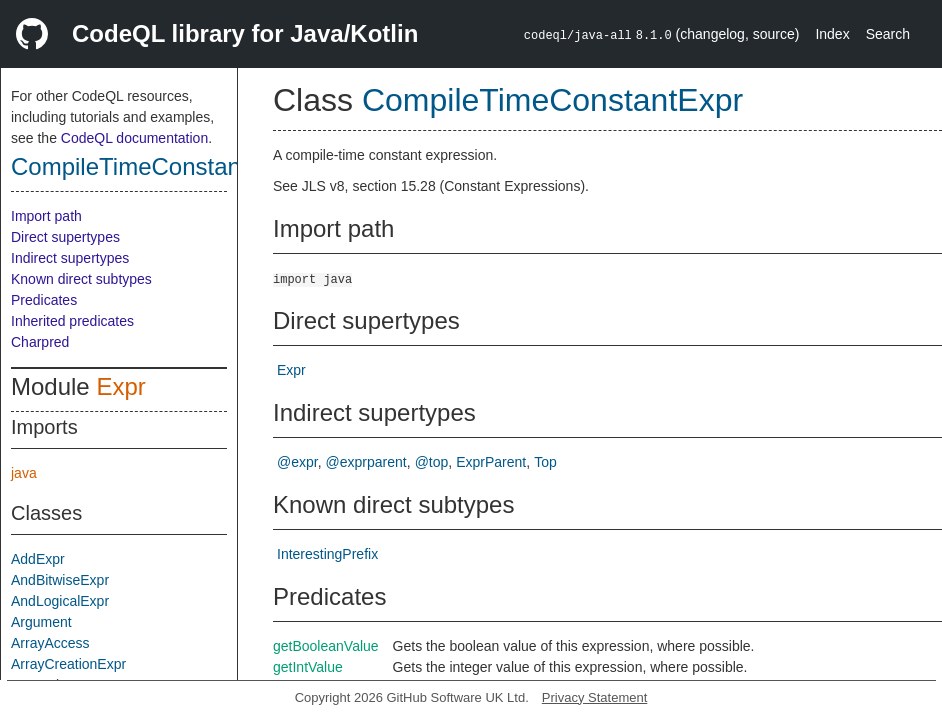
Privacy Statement (595, 697)
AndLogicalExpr (60, 601)
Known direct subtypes (81, 279)
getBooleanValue (326, 646)
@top (432, 462)
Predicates (44, 300)
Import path (46, 216)
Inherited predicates (72, 321)
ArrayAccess (50, 643)
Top (545, 462)
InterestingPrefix (327, 554)
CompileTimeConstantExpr (154, 166)
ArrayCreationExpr (68, 664)
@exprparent (366, 462)
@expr (297, 462)
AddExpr (38, 559)
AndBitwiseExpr (60, 580)
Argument (41, 622)
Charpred (40, 342)
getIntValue (308, 667)
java (24, 473)
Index (832, 34)
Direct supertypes (65, 237)
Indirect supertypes (70, 258)
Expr (120, 386)
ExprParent (491, 462)
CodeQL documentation (134, 138)
